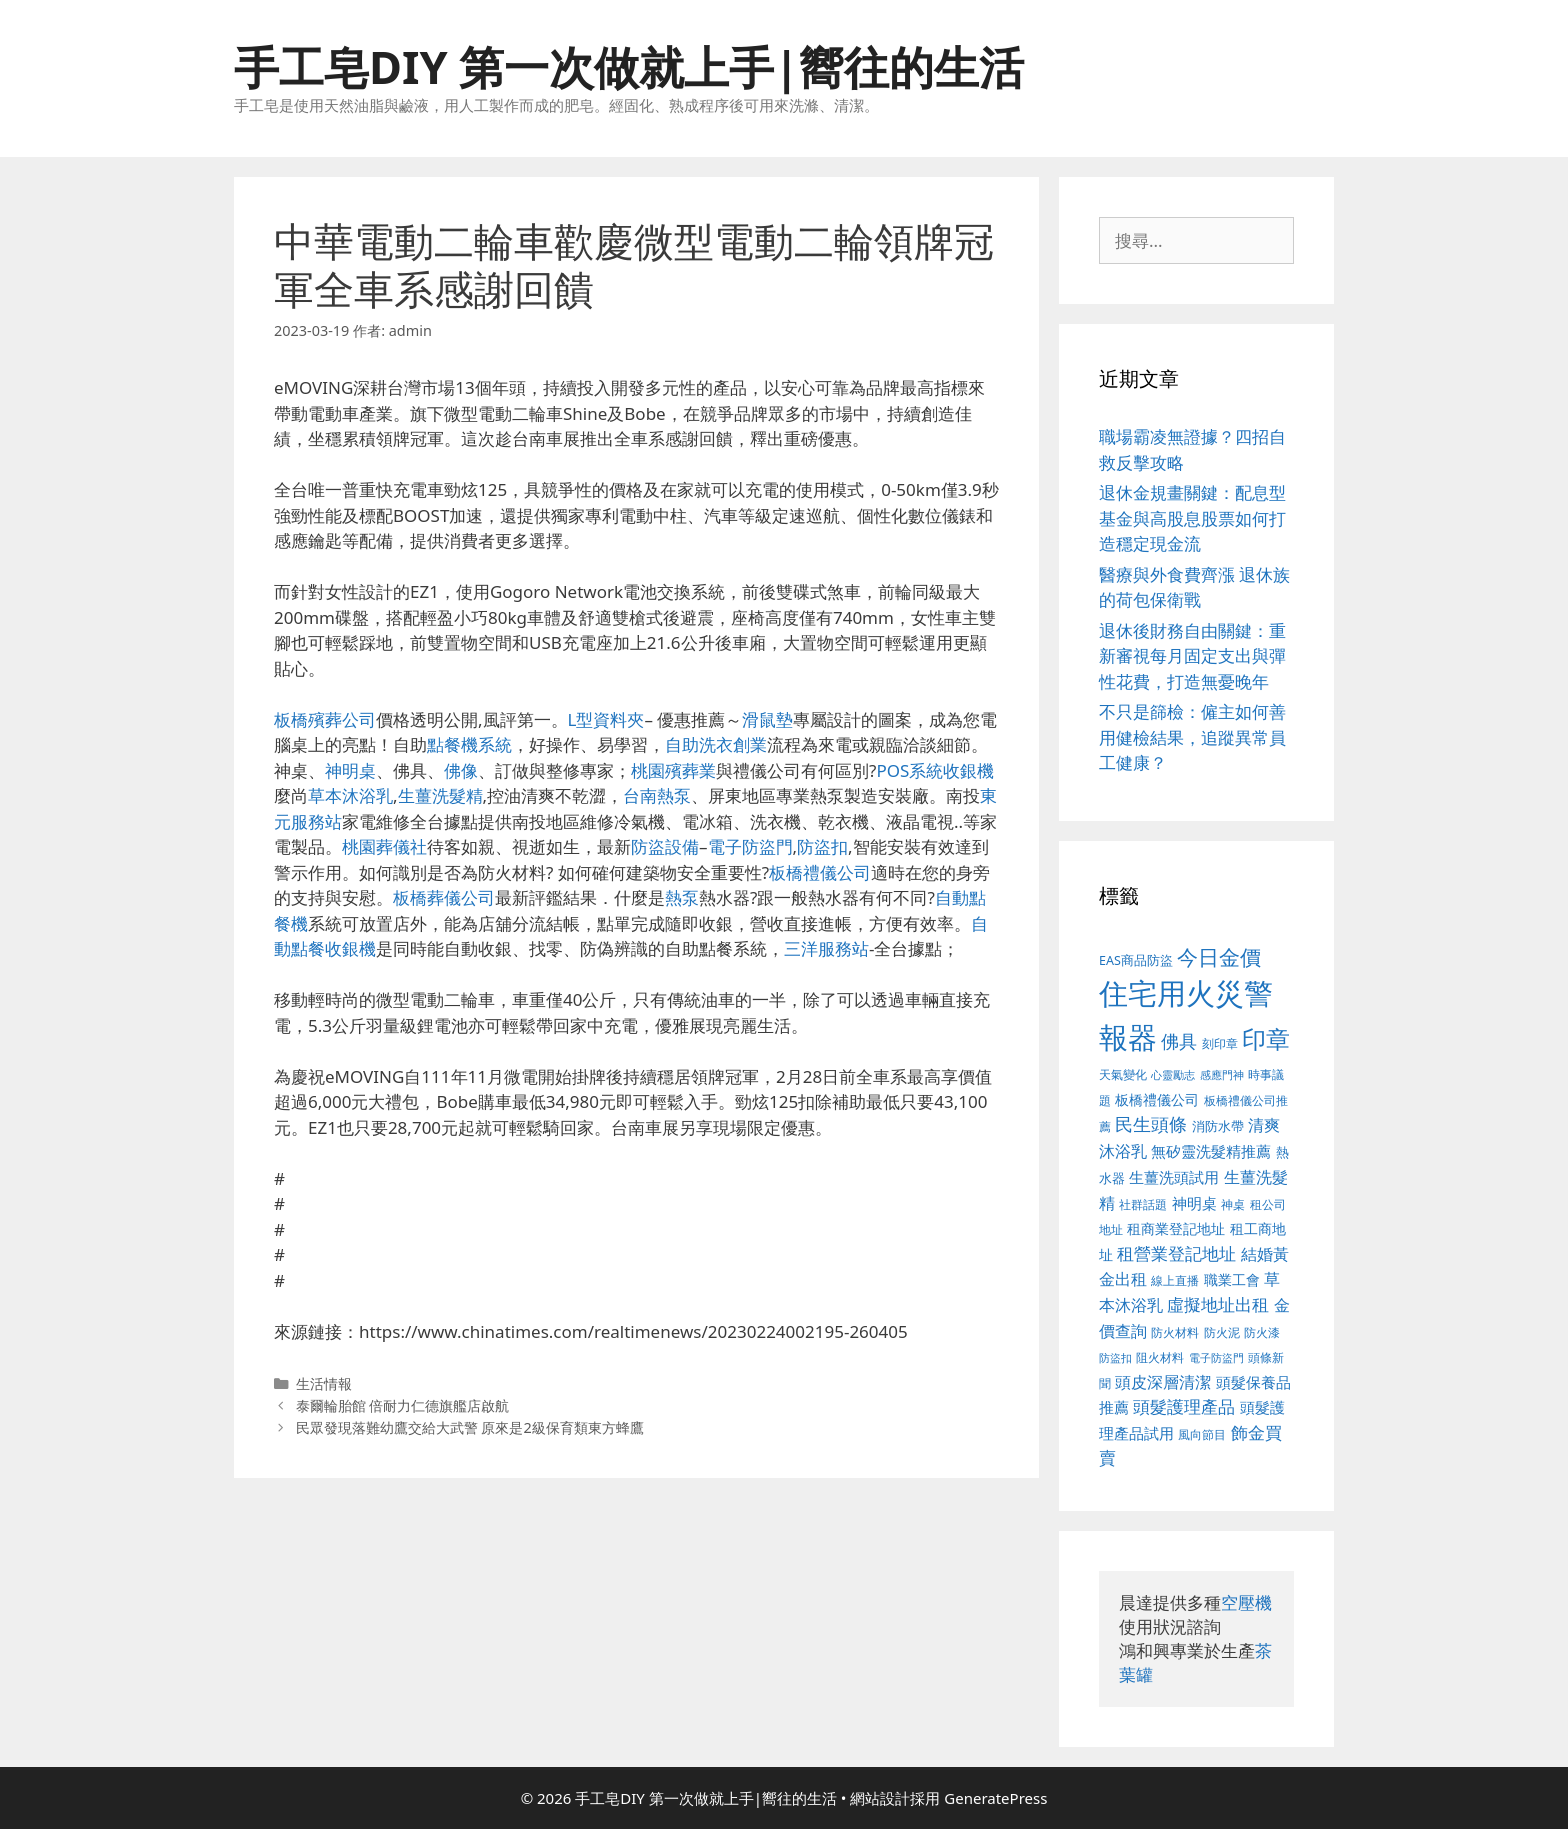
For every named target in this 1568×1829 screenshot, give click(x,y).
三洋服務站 (826, 948)
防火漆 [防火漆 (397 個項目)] (1262, 1332)
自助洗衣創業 (716, 744)
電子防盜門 (750, 846)
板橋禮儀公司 (820, 872)
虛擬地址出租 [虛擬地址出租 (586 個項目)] (1218, 1304)
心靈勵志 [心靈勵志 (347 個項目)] (1173, 1075)
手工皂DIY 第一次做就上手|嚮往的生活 (629, 66)
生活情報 (324, 1383)
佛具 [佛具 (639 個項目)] (1179, 1041)
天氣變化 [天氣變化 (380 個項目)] (1123, 1074)
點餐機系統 (469, 744)
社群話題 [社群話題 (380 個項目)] (1143, 1204)
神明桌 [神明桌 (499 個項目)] (1194, 1203)
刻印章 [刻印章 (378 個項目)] (1220, 1043)
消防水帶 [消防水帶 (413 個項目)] (1218, 1126)
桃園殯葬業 (673, 770)
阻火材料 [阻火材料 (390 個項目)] (1160, 1357)
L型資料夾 (606, 719)
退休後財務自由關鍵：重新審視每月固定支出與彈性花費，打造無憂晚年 (1192, 656)
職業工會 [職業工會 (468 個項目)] (1232, 1279)
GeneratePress (995, 1798)
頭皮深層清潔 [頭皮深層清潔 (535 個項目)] (1163, 1382)
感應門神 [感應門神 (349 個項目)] (1222, 1075)
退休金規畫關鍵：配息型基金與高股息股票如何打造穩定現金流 (1192, 518)
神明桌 (350, 770)
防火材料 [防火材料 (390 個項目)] (1175, 1332)
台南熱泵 (657, 795)
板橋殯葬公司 (325, 719)
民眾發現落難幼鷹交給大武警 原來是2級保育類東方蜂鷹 (470, 1427)
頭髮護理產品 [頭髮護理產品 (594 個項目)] (1184, 1406)
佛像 (461, 770)
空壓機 (1246, 1602)
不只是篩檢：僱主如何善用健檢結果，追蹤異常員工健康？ (1192, 737)
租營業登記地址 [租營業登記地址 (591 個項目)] (1176, 1253)
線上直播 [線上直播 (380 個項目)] (1175, 1280)
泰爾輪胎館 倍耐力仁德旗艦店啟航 (403, 1405)
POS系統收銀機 (935, 770)
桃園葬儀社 (384, 846)
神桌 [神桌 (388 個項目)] (1233, 1204)
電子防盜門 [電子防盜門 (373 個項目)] (1216, 1357)
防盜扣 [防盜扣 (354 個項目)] (1115, 1357)
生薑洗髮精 (440, 795)
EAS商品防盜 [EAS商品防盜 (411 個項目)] (1136, 960)
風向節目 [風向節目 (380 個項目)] (1202, 1434)
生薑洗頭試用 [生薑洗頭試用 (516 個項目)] (1174, 1177)
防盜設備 (665, 846)
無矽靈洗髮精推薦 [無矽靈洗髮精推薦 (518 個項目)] (1211, 1151)
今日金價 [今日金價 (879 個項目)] (1219, 956)
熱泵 (682, 897)
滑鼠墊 (767, 719)
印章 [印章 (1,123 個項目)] (1266, 1038)
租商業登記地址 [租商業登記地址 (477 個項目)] (1176, 1228)
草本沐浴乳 (350, 795)
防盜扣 (822, 846)
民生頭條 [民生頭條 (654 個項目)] (1151, 1124)
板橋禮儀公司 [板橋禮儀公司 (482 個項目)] (1157, 1099)
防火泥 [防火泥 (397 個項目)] (1222, 1332)
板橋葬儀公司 (444, 897)
